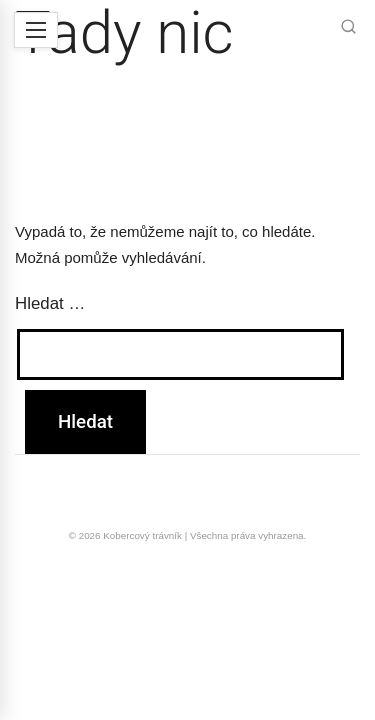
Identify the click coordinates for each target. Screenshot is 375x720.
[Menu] (36, 30)
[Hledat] (348, 28)
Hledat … (50, 303)
